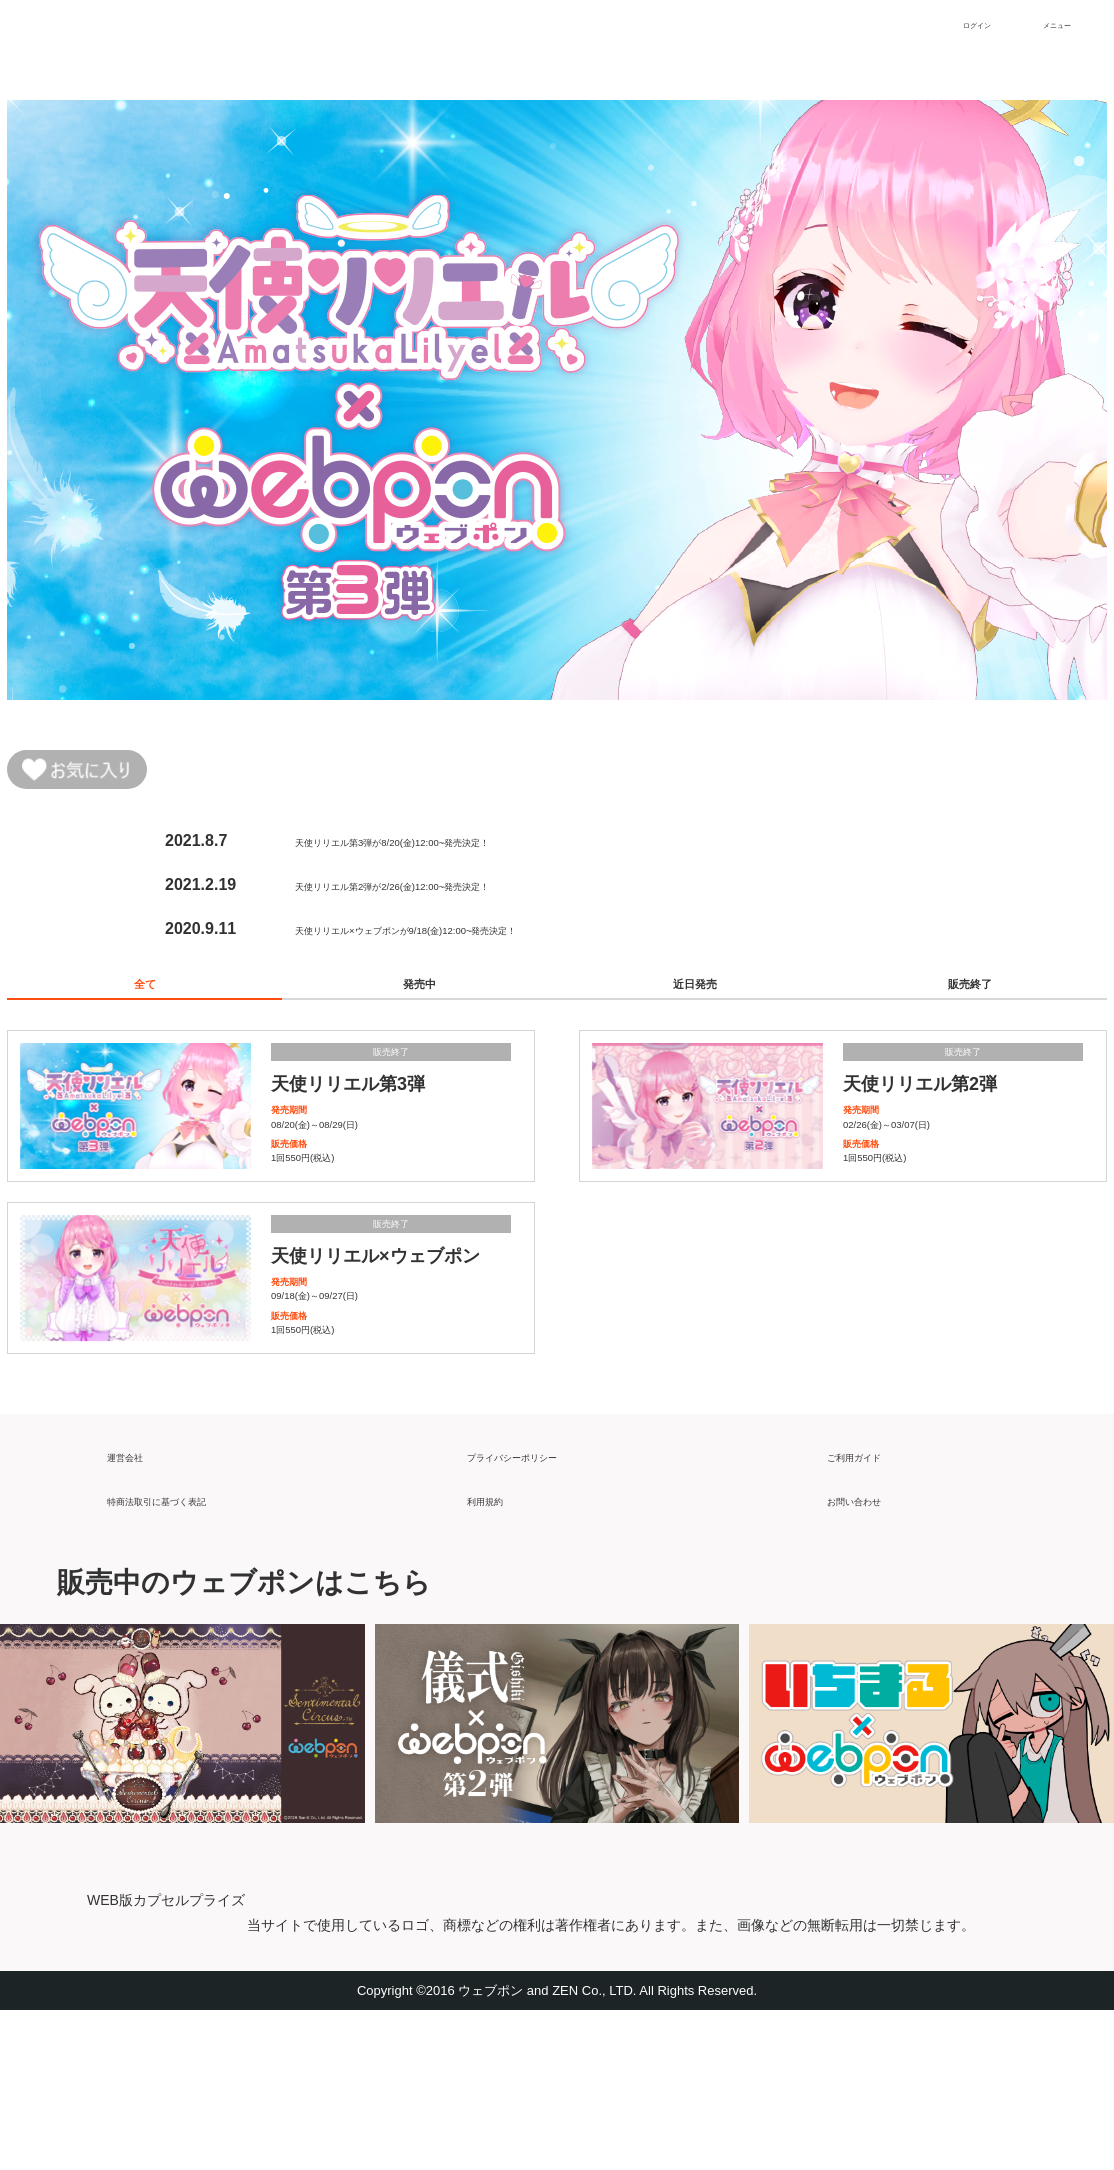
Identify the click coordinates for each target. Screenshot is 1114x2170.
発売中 (420, 1003)
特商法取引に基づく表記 (195, 1650)
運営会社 (139, 1606)
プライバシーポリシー (547, 1606)
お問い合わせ (875, 1650)
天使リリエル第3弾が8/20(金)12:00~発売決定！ (465, 849)
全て (145, 1003)
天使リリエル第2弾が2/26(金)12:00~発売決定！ (465, 893)
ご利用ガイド (875, 1606)
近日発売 (695, 1003)
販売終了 (970, 1003)
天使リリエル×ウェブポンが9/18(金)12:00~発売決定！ (489, 937)
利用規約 (499, 1650)
